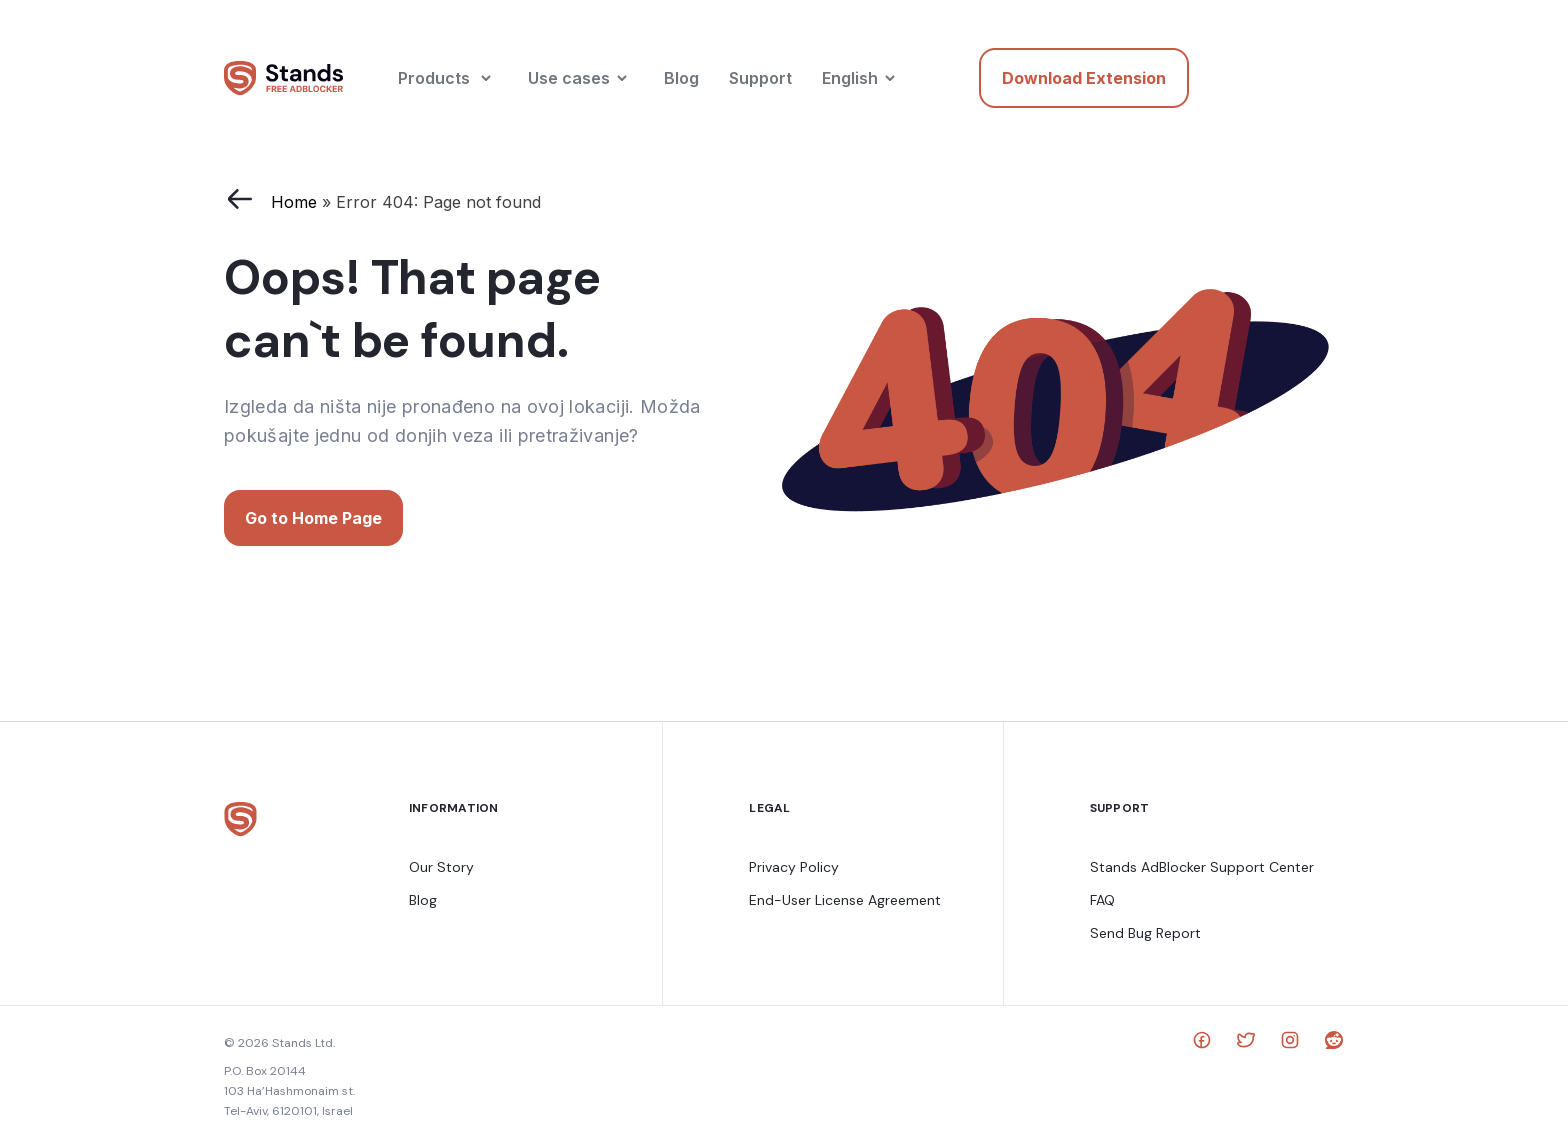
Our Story (441, 867)
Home (294, 202)
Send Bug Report (1145, 933)
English (850, 78)
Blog (681, 78)
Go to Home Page (313, 518)
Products (434, 78)
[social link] (1202, 1043)
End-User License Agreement (845, 900)
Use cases (569, 78)
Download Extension (1084, 78)
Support (760, 78)
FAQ (1102, 900)
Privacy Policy (794, 867)
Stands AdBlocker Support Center (1202, 867)
